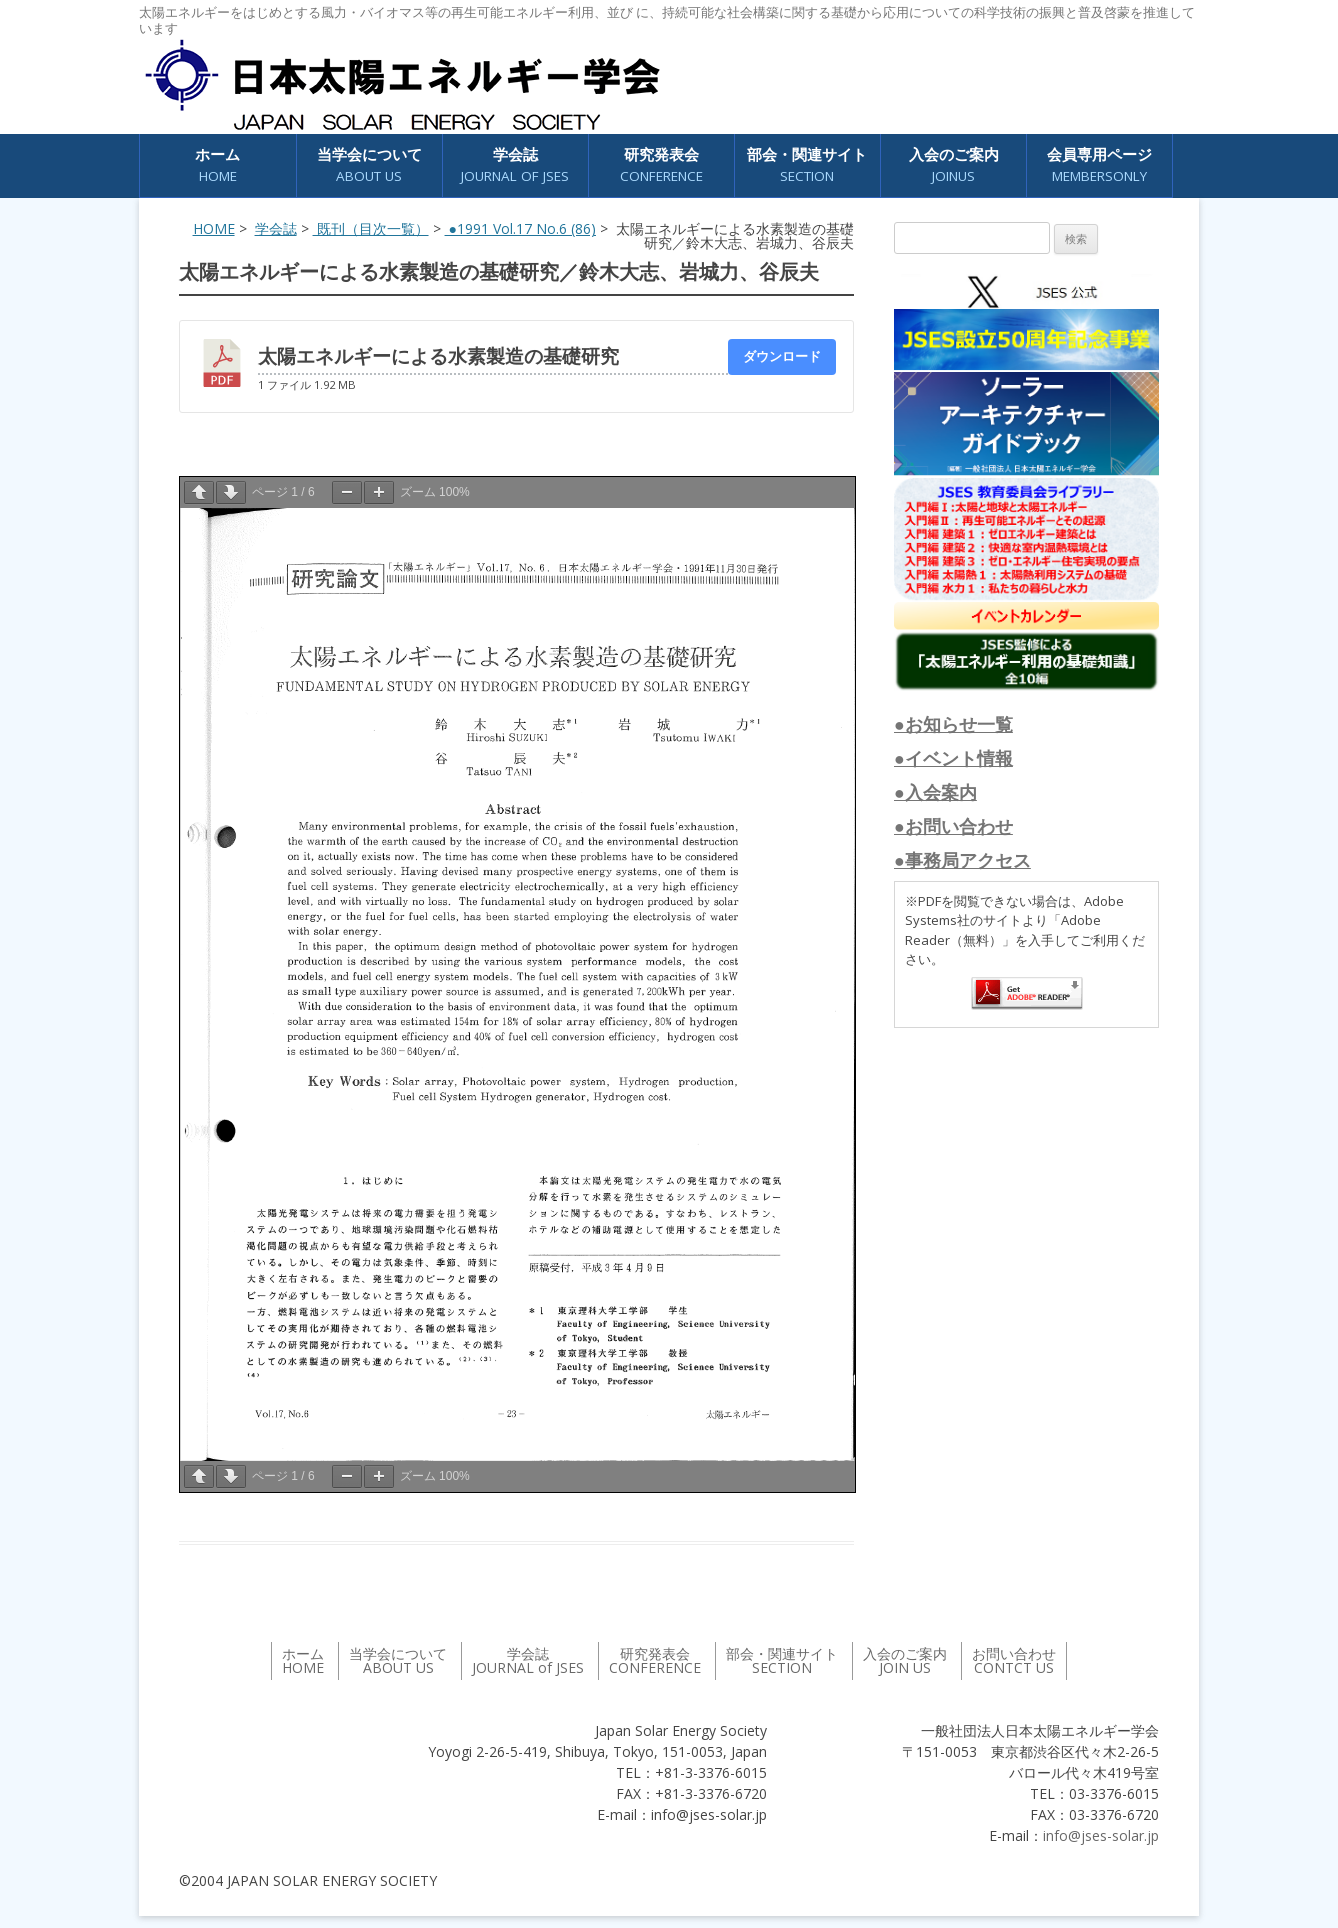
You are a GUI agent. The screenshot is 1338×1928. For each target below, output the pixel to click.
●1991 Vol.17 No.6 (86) (520, 228)
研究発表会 (661, 165)
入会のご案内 (954, 165)
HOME (214, 228)
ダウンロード (782, 356)
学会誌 (515, 165)
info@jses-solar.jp (1101, 1835)
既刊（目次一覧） (371, 228)
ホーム (217, 165)
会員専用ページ (1099, 165)
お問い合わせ (1014, 1660)
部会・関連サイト (807, 165)
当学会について (369, 165)
